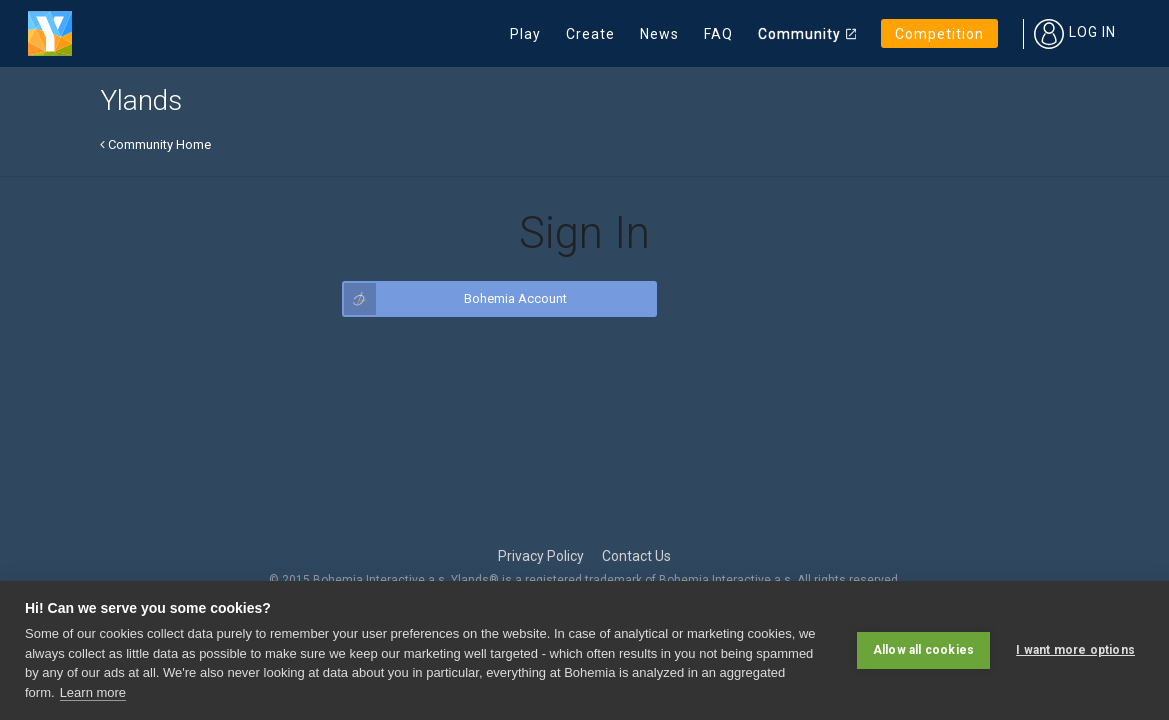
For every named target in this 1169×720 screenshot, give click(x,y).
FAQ (718, 34)
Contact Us (636, 556)
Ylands (141, 100)
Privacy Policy (541, 556)
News (659, 34)
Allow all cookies (923, 650)
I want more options (1075, 650)
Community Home (155, 144)
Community (799, 34)
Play (525, 34)
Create (590, 34)
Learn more (93, 692)
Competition (939, 34)
